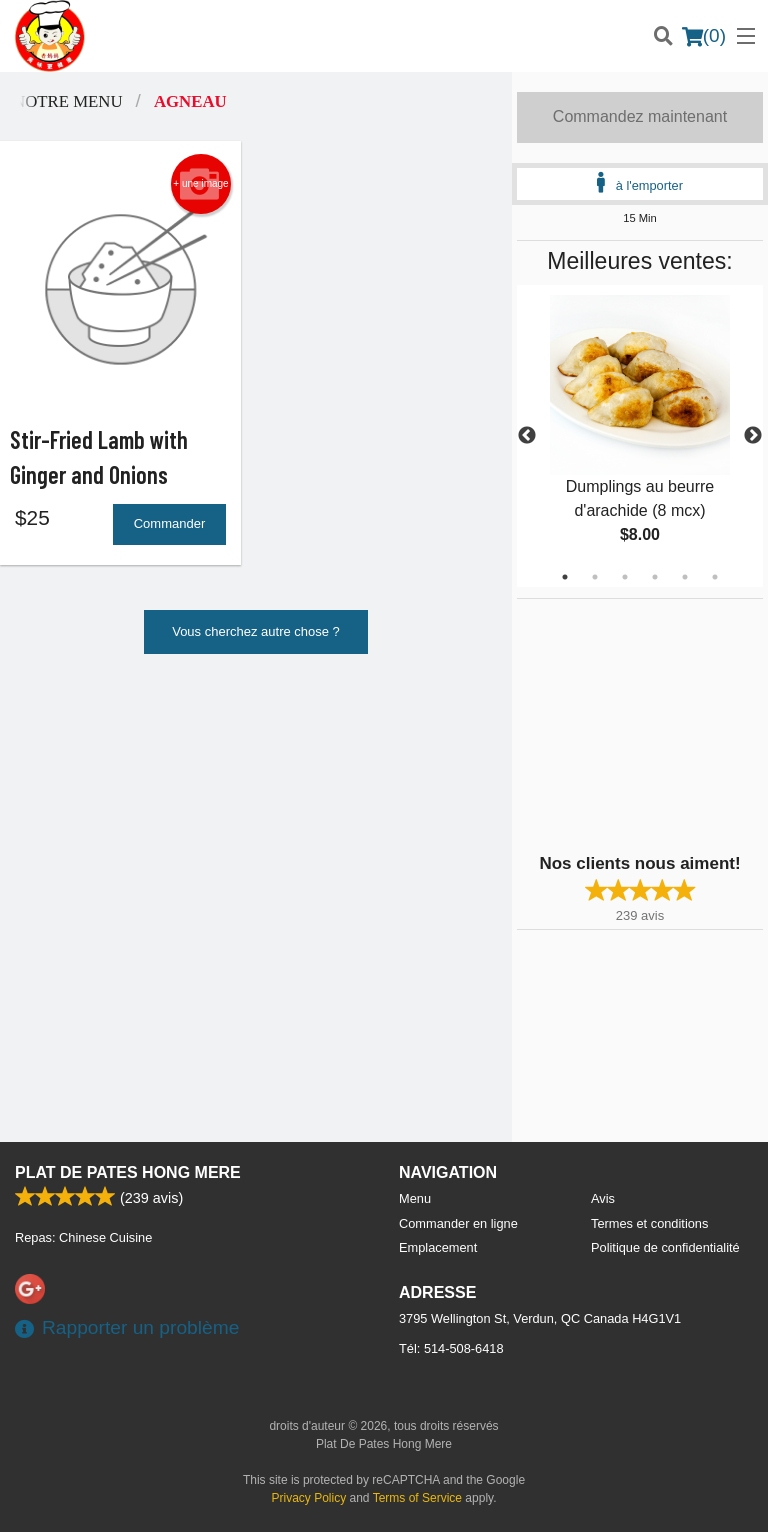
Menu (415, 1198)
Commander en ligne (458, 1223)
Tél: (451, 1348)
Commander (170, 525)
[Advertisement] (642, 724)
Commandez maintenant (640, 116)
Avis (603, 1198)
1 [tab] (565, 577)
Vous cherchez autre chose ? (256, 633)
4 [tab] (655, 577)
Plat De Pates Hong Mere (128, 1172)
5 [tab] (685, 577)
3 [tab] (625, 577)
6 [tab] (715, 577)
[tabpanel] (640, 436)
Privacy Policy (309, 1498)
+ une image (200, 184)
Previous (527, 436)
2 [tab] (595, 577)
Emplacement (438, 1247)
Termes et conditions (649, 1223)
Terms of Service (417, 1498)
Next (753, 436)
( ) (704, 36)
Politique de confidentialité (665, 1247)
